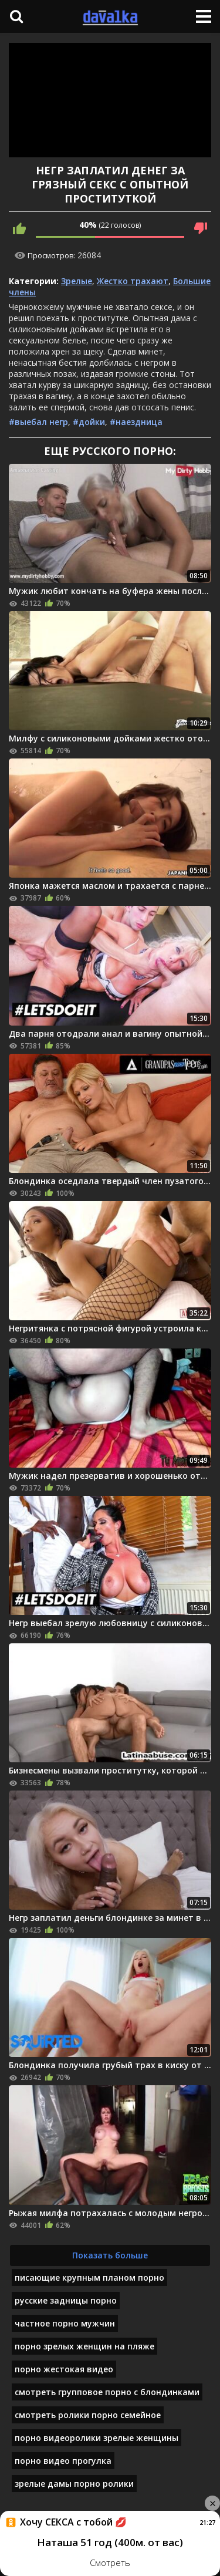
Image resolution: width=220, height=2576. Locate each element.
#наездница (136, 421)
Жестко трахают (132, 280)
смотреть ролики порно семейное (88, 2414)
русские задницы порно (66, 2300)
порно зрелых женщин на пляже (84, 2346)
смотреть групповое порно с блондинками (107, 2392)
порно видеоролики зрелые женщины (96, 2437)
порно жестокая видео (64, 2369)
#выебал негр (38, 421)
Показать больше (110, 2255)
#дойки (89, 421)
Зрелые (76, 280)
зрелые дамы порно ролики (74, 2483)
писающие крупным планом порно (89, 2277)
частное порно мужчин (65, 2323)
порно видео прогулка (63, 2460)
